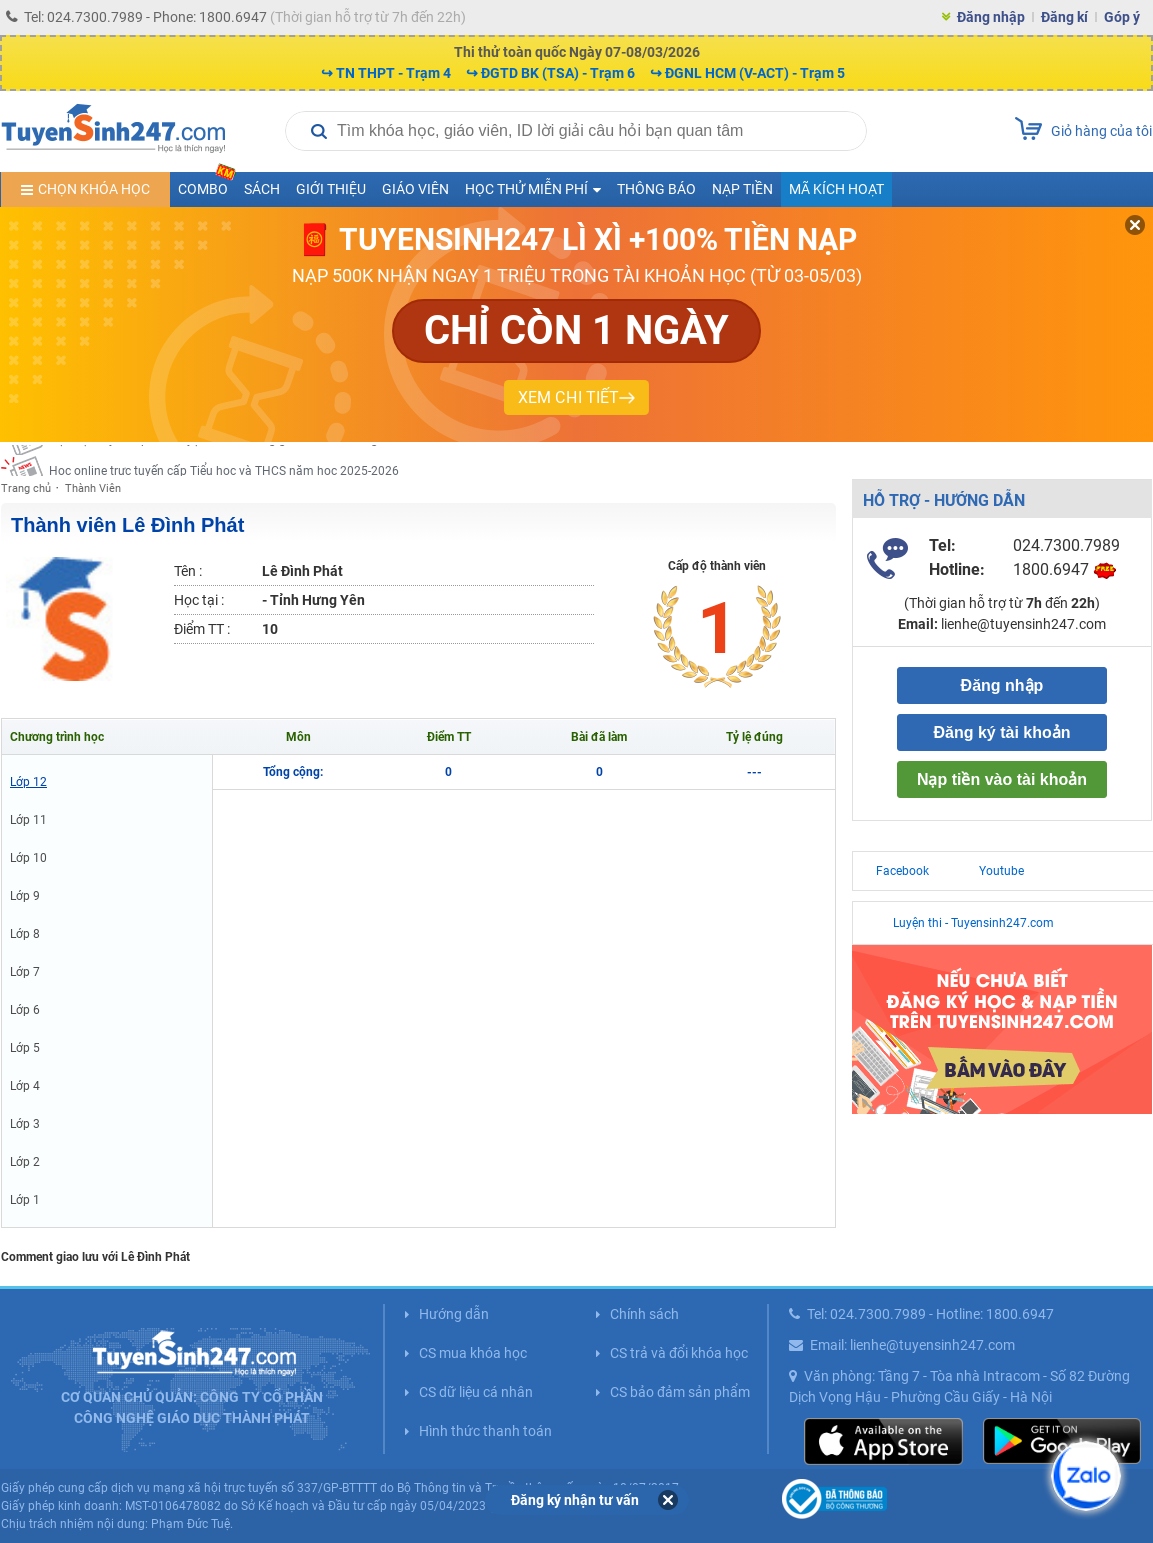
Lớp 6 (25, 1010)
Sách (262, 189)
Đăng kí (1064, 17)
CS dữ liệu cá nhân (476, 1392)
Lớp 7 (25, 972)
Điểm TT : (202, 629)
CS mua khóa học (473, 1353)
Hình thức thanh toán (485, 1431)
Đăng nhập (991, 17)
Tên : (188, 571)
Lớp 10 (28, 858)
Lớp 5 (25, 1048)
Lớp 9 (25, 896)
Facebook (902, 871)
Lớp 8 (25, 934)
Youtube (1001, 871)
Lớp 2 (25, 1162)
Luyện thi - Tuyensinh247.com (973, 923)
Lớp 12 (28, 782)
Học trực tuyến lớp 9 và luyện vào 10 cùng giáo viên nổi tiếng (213, 460)
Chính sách (644, 1314)
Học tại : (199, 600)
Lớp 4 (25, 1086)
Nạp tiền (742, 189)
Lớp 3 (25, 1124)
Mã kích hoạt (836, 189)
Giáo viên (415, 189)
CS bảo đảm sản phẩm (680, 1392)
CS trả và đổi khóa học (679, 1353)
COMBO (207, 184)
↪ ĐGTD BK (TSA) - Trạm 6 (550, 73)
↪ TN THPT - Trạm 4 (386, 73)
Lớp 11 (28, 820)
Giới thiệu (331, 189)
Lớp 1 (25, 1200)
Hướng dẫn (454, 1314)
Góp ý (1122, 17)
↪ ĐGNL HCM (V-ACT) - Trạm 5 (747, 73)
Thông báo (656, 189)
